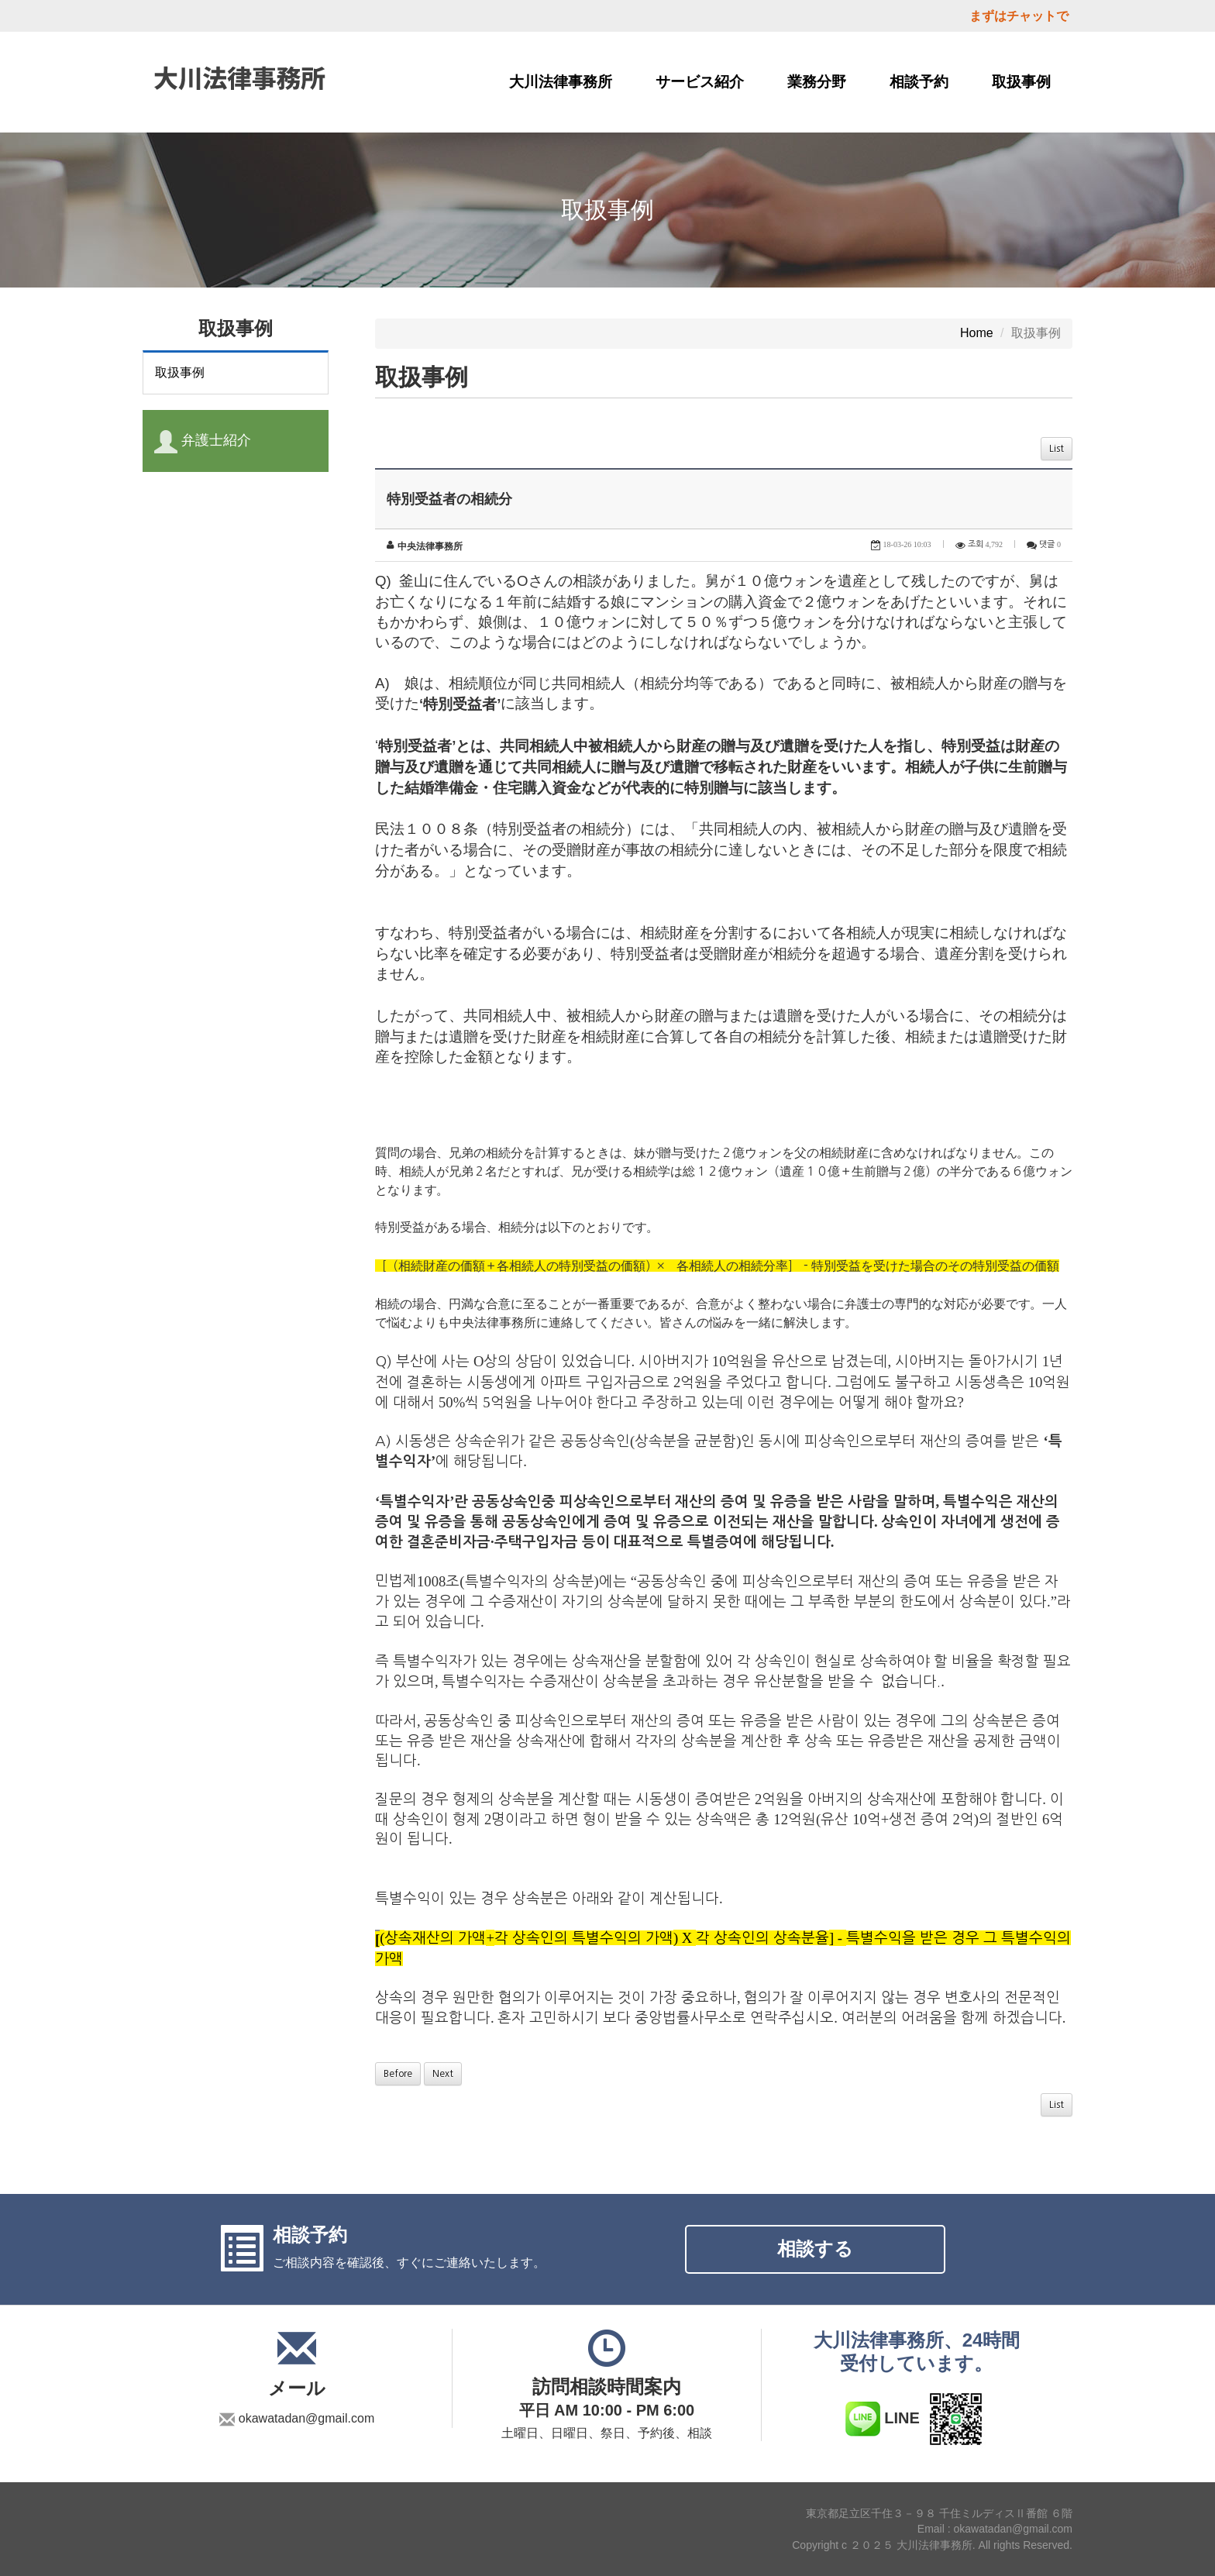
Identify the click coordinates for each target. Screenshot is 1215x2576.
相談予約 (919, 82)
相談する (815, 2248)
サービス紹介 (700, 82)
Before (398, 2073)
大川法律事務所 (560, 82)
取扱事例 (1021, 82)
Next (442, 2073)
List (1056, 448)
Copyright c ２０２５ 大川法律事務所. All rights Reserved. (932, 2545)
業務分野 (816, 82)
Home (976, 332)
